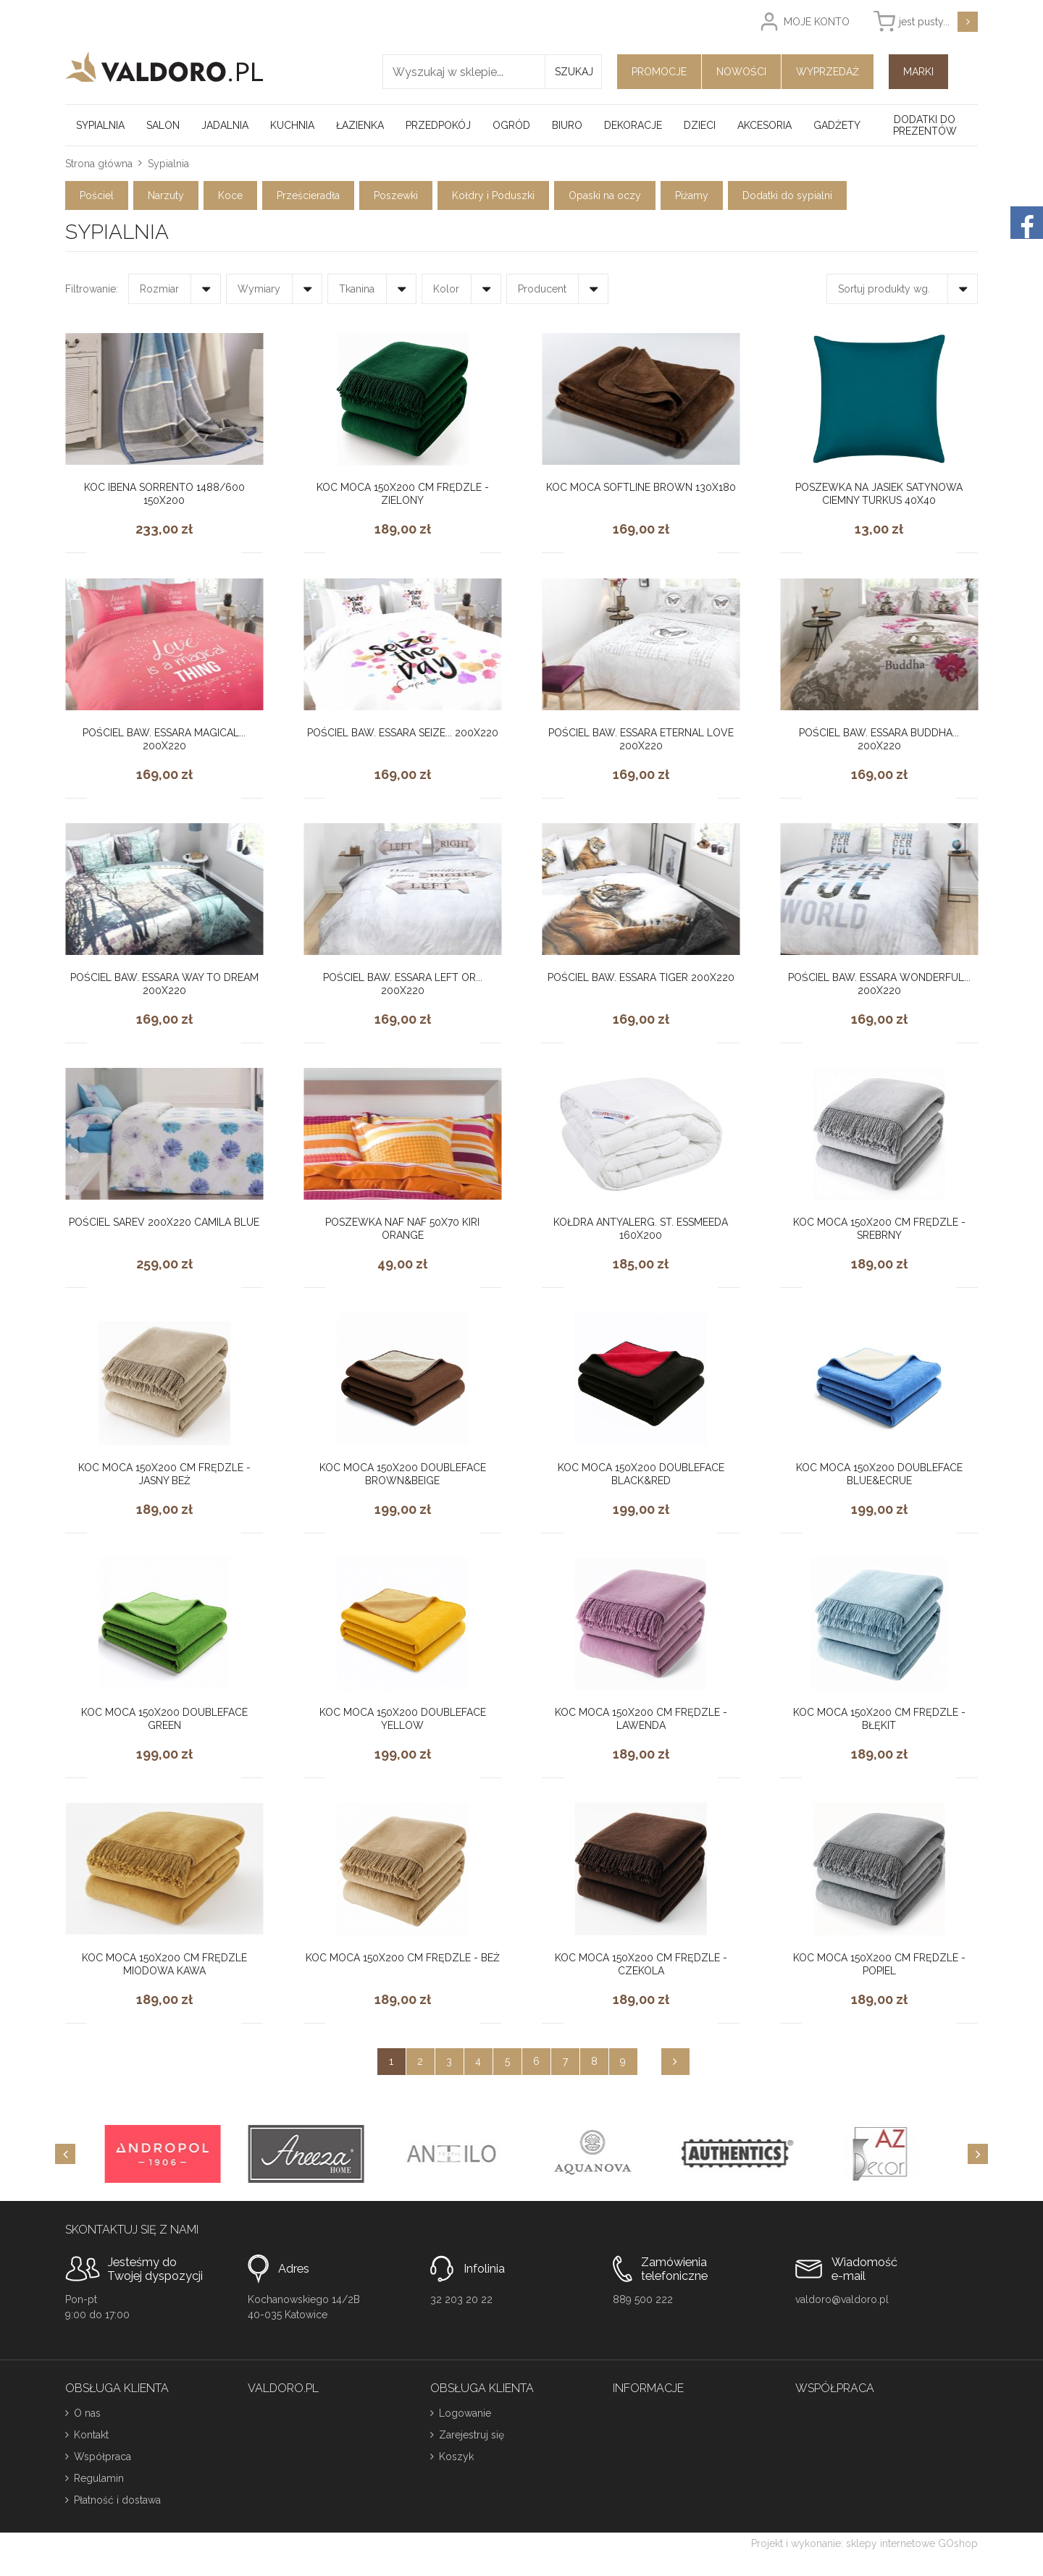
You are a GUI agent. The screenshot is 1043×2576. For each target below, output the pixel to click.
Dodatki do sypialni (787, 195)
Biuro (567, 125)
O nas (87, 2413)
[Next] (978, 2154)
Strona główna (99, 163)
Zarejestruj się (471, 2435)
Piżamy (691, 195)
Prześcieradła (308, 195)
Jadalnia (224, 125)
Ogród (511, 125)
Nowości (741, 71)
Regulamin (99, 2478)
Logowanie (465, 2413)
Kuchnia (292, 125)
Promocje (659, 71)
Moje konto (817, 22)
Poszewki (396, 195)
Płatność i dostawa (117, 2500)
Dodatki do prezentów (925, 125)
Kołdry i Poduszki (493, 195)
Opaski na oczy (605, 195)
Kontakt (91, 2435)
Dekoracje (633, 125)
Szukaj (574, 71)
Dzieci (700, 125)
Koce (230, 195)
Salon (163, 125)
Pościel (97, 195)
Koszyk (456, 2456)
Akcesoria (764, 125)
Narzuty (166, 195)
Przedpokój (438, 125)
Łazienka (360, 125)
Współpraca (102, 2456)
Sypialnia (100, 125)
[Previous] (65, 2154)
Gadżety (836, 125)
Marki (918, 71)
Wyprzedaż (827, 71)
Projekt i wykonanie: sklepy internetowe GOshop (864, 2543)
